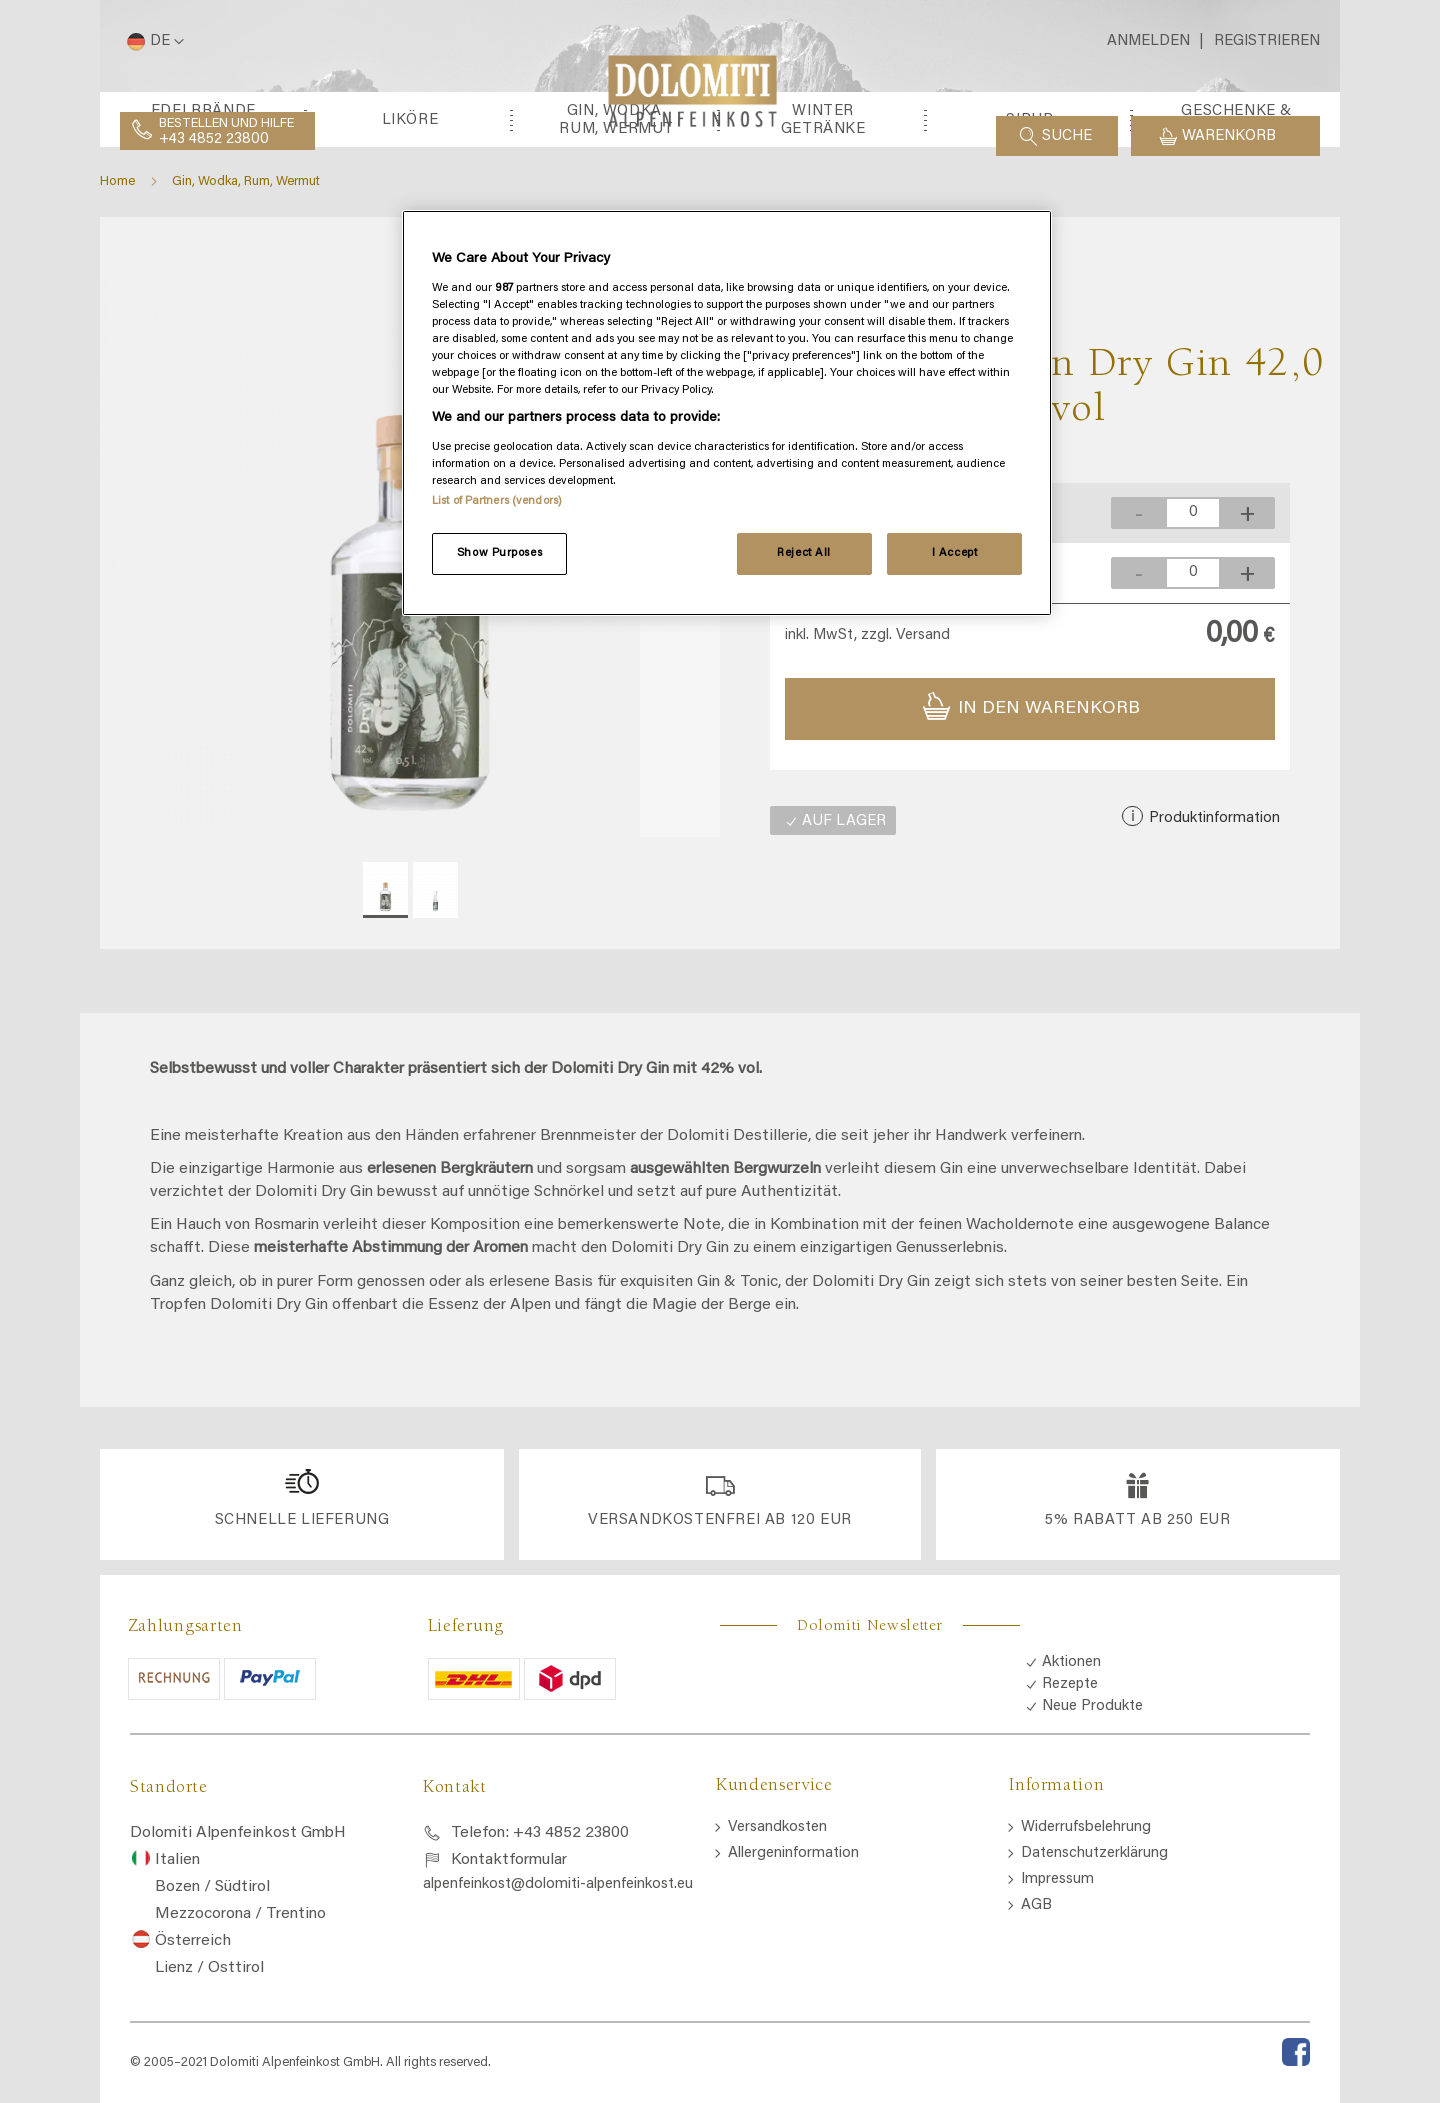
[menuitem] (203, 227)
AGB (1036, 1991)
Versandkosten (777, 1913)
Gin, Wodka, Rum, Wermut (246, 289)
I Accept (955, 553)
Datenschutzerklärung (1094, 1939)
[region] (727, 413)
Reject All (804, 553)
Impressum (1057, 1965)
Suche (1067, 136)
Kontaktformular (509, 1947)
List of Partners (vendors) (497, 501)
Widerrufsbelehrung (1086, 1913)
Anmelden (1148, 41)
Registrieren (1267, 41)
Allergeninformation (793, 1939)
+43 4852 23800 (214, 139)
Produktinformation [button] (1212, 925)
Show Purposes (499, 553)
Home (117, 289)
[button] (152, 42)
